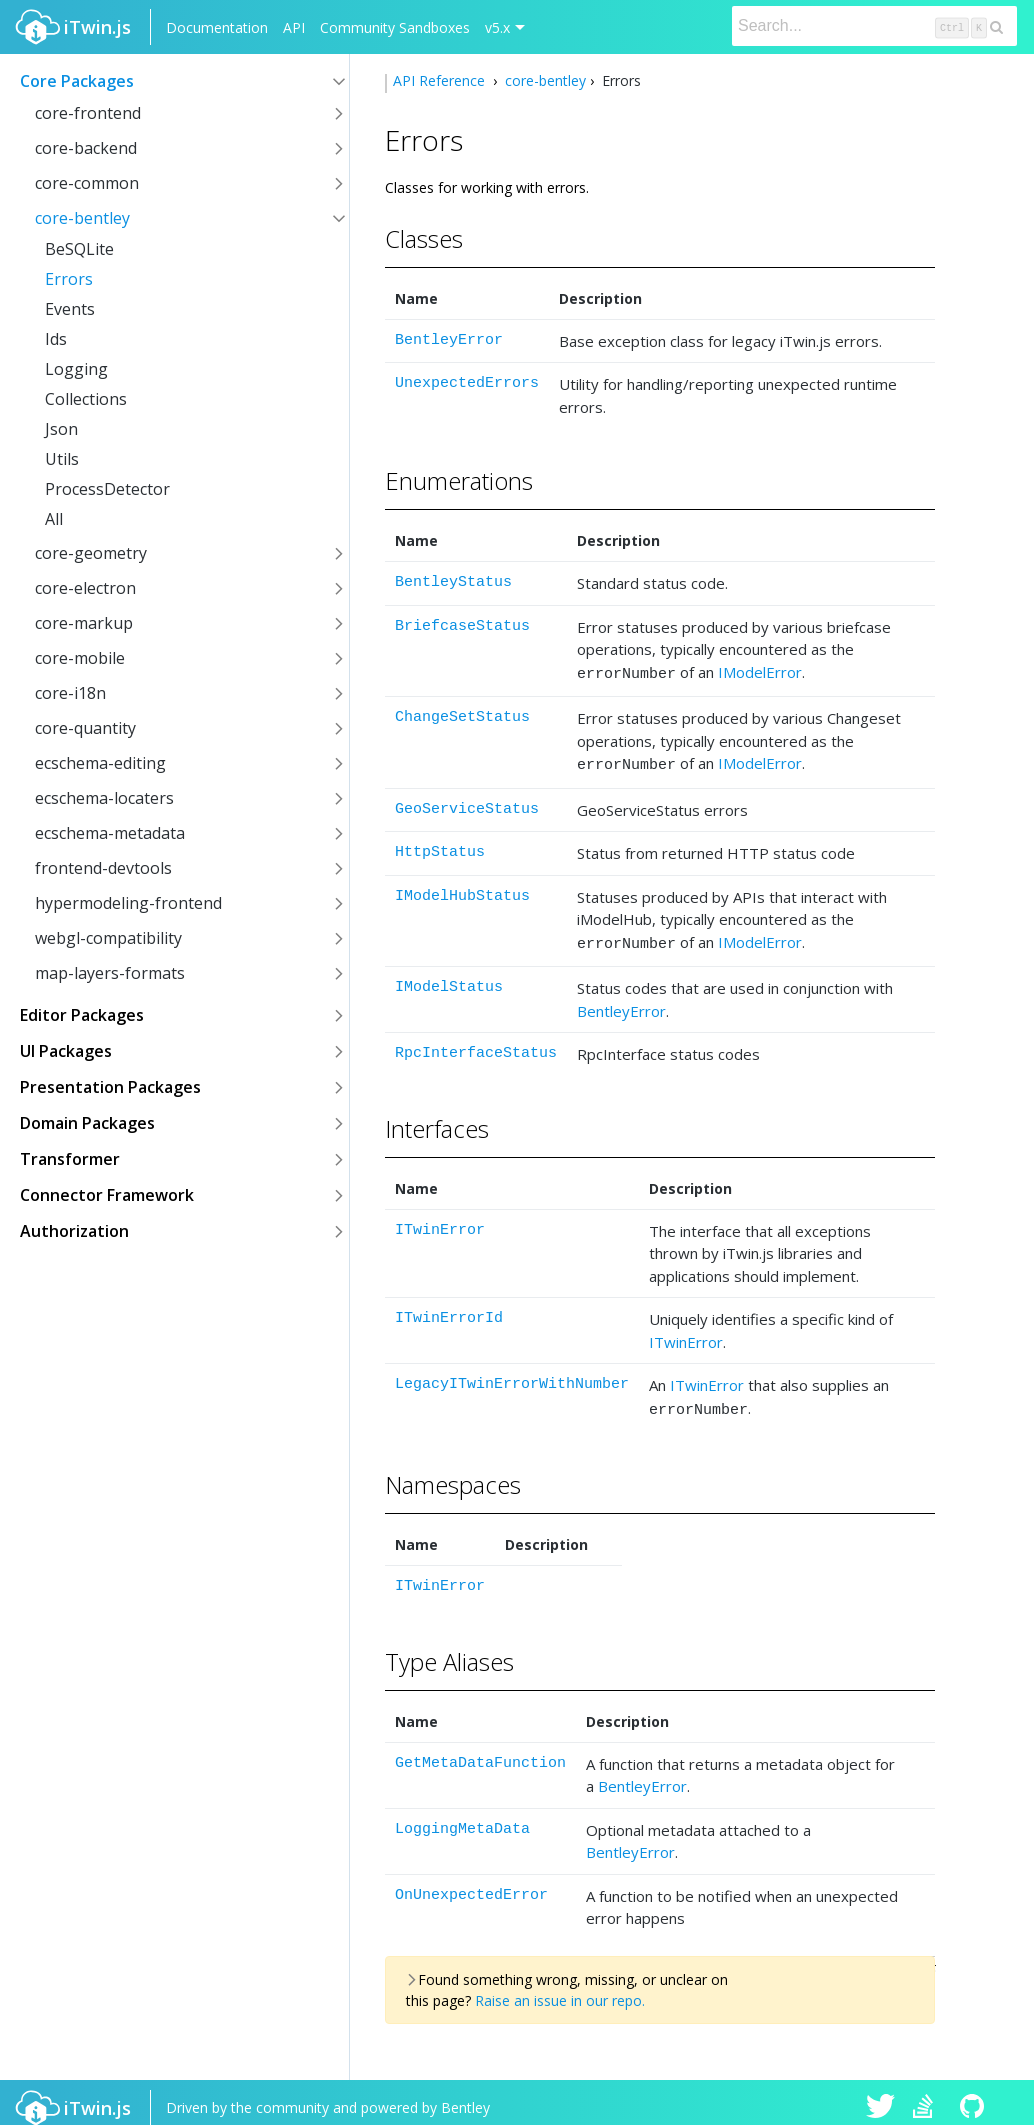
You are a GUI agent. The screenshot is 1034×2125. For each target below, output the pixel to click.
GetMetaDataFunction (480, 1751)
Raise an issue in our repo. (560, 1988)
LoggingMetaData (462, 1817)
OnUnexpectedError (471, 1883)
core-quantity (85, 728)
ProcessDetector (107, 489)
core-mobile (80, 658)
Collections (86, 399)
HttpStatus (440, 846)
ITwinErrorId (449, 1309)
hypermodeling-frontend (128, 903)
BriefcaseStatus (462, 626)
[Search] (874, 26)
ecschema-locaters (104, 798)
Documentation (217, 27)
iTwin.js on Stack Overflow (928, 2097)
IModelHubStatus (462, 890)
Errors (69, 279)
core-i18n (70, 693)
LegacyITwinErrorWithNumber (512, 1375)
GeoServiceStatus (467, 803)
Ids (56, 339)
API (294, 27)
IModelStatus (449, 978)
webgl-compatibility (108, 938)
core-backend (86, 148)
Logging (76, 369)
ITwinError (440, 1221)
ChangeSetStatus (462, 714)
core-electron (85, 588)
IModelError (760, 672)
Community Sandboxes (395, 27)
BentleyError (449, 340)
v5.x (497, 27)
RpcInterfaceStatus (476, 1044)
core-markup (84, 623)
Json (61, 429)
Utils (62, 459)
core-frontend (88, 113)
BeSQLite (79, 249)
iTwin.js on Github (975, 2097)
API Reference (441, 80)
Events (70, 309)
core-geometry (91, 553)
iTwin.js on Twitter (881, 2097)
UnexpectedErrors (467, 383)
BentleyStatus (453, 582)
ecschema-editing (100, 763)
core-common (87, 183)
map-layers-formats (110, 973)
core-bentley (82, 218)
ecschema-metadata (110, 833)
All (54, 519)
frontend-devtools (103, 868)
